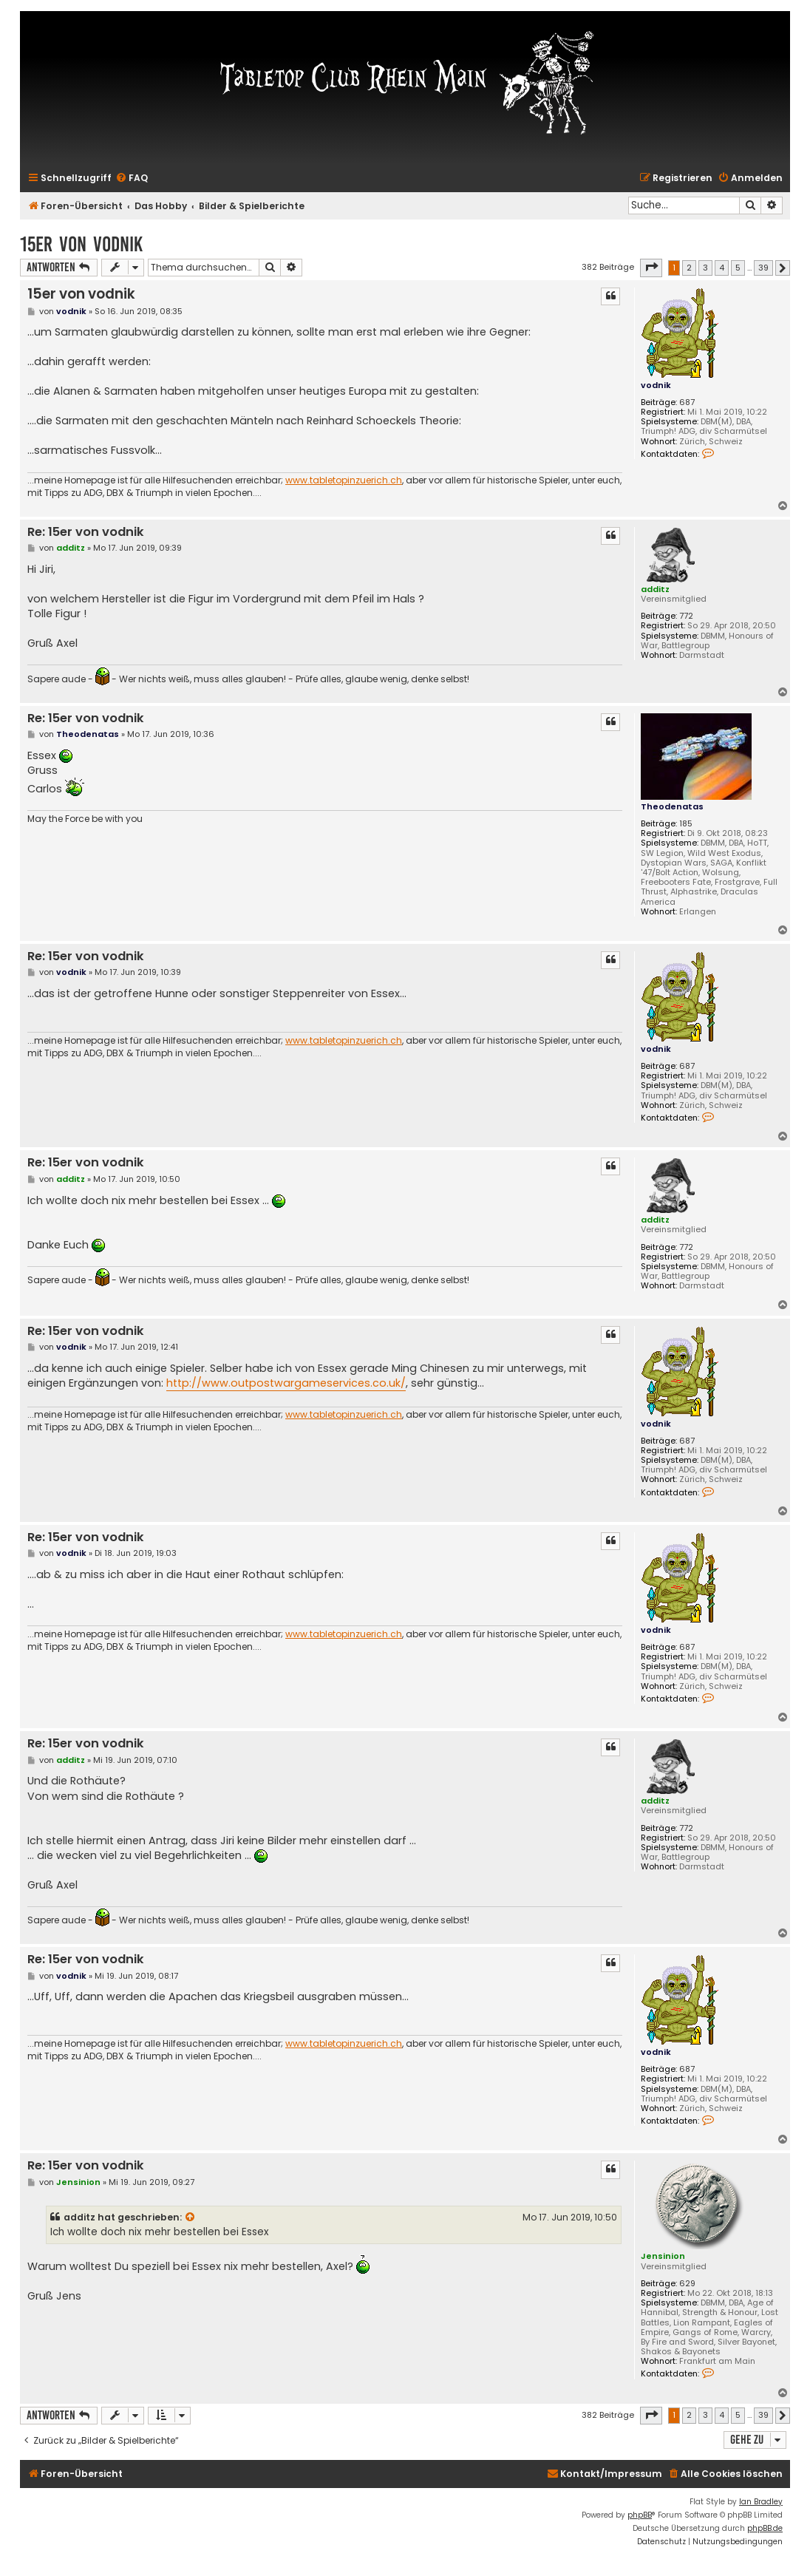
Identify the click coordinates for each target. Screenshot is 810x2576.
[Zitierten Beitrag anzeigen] (190, 2217)
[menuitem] (131, 178)
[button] (651, 267)
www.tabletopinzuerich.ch (343, 480)
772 (686, 616)
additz (655, 589)
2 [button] (689, 267)
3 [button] (705, 267)
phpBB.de (765, 2528)
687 (687, 402)
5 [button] (738, 267)
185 (685, 824)
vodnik (656, 385)
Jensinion (663, 2256)
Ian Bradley (761, 2501)
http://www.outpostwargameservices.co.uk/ (286, 1383)
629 (687, 2283)
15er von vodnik (81, 244)
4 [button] (721, 267)
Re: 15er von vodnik (85, 532)
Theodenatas (672, 806)
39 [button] (763, 267)
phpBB (639, 2515)
